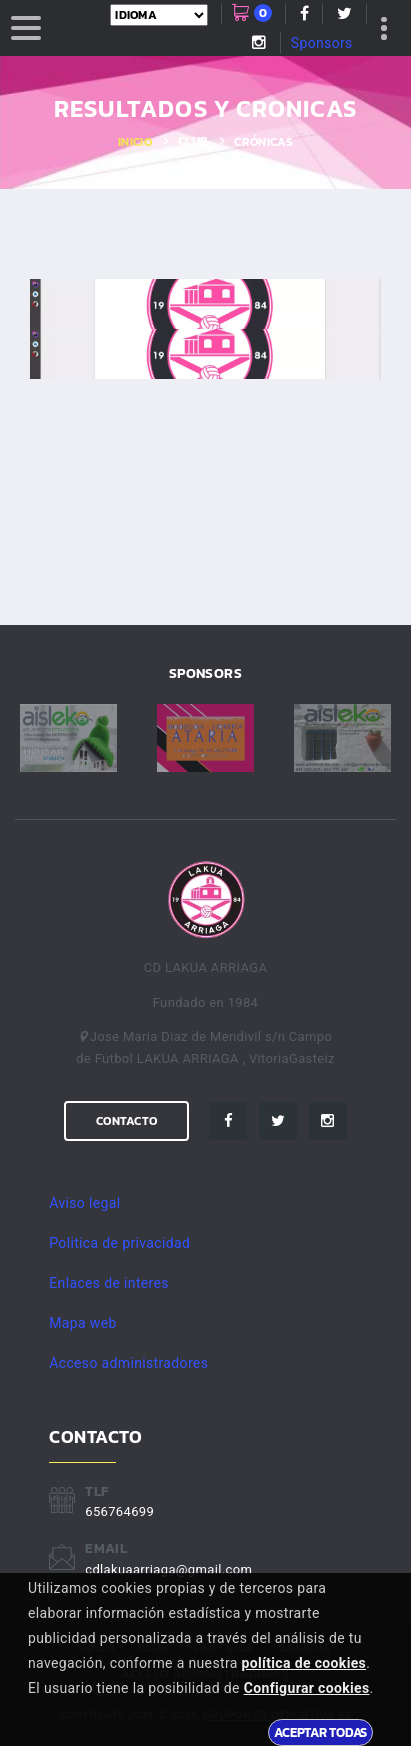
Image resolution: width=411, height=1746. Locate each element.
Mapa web (82, 1323)
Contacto (126, 1121)
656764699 (119, 1511)
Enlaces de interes (109, 1283)
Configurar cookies (307, 1688)
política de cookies (304, 1663)
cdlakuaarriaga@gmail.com (168, 1569)
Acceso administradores (128, 1363)
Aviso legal (84, 1203)
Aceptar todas (320, 1732)
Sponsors (322, 43)
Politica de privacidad (119, 1243)
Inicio (135, 142)
